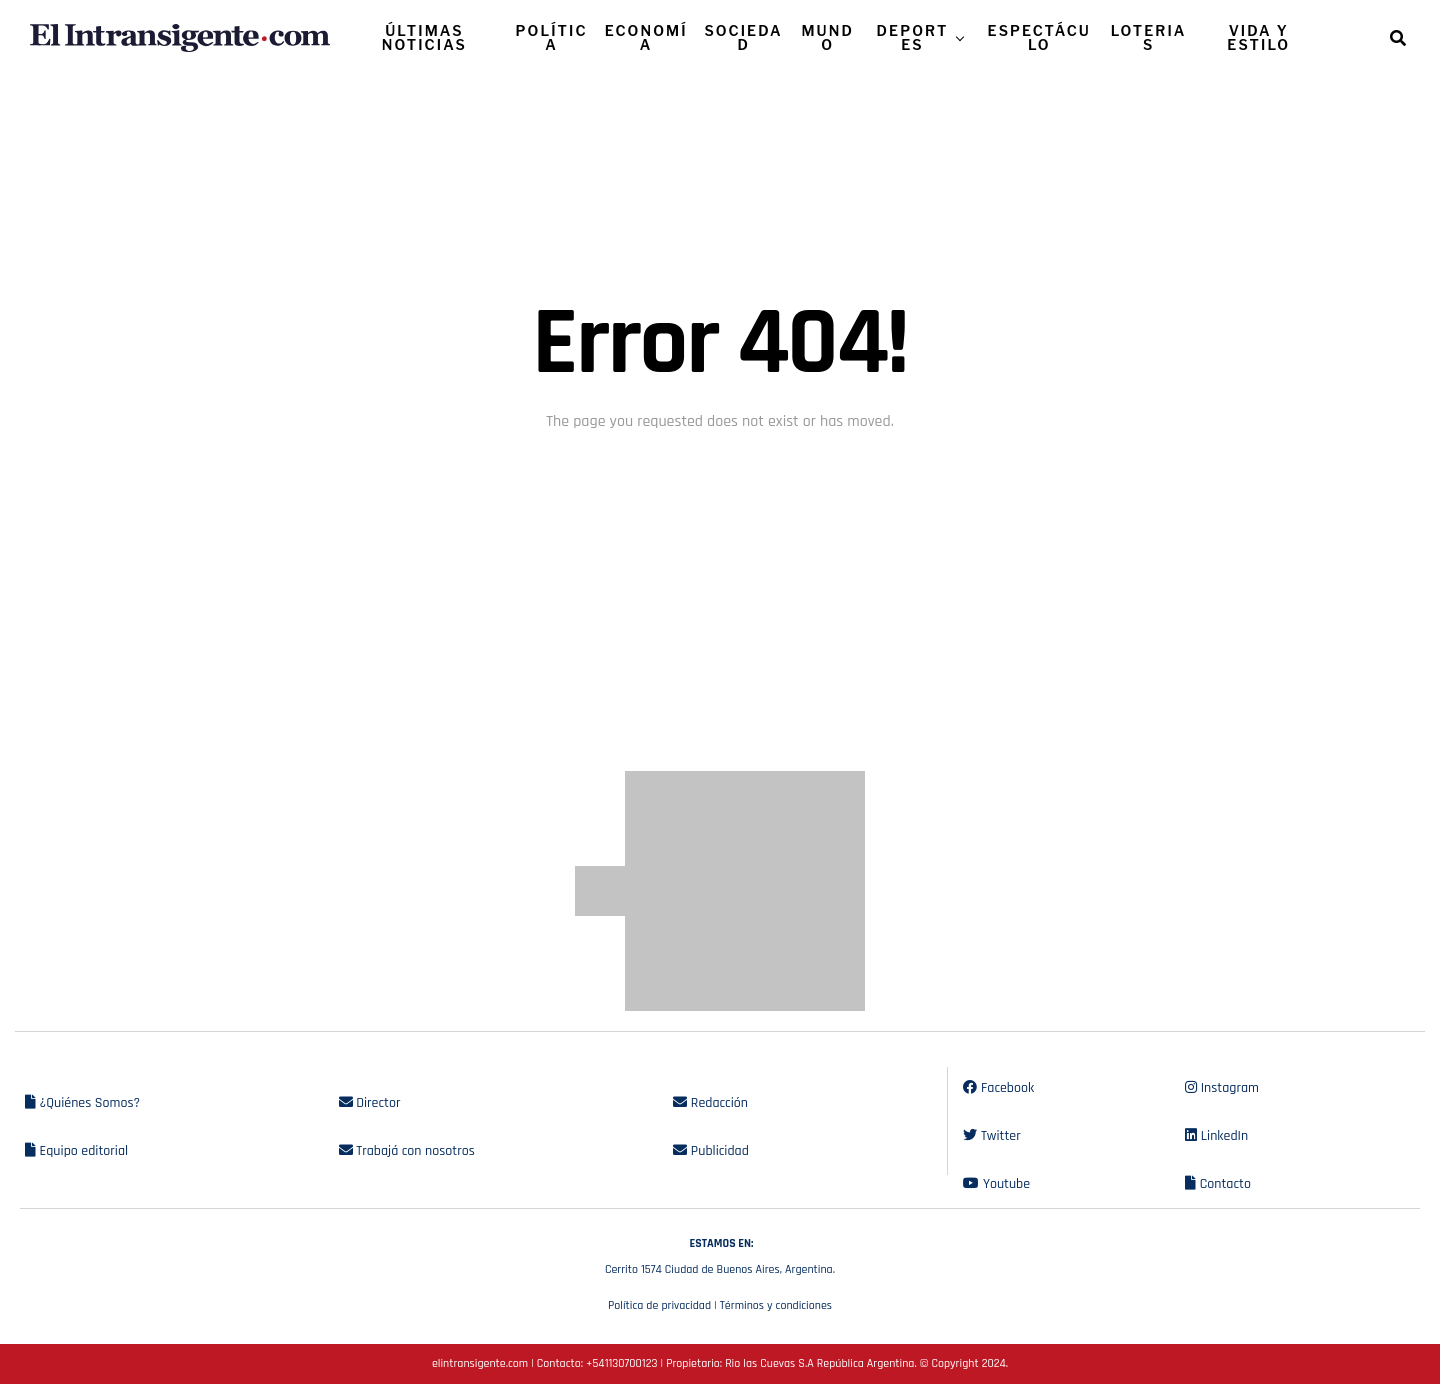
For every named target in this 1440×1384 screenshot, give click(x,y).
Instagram (1222, 1088)
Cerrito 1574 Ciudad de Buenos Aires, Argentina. (720, 1254)
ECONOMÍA (646, 37)
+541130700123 (621, 1363)
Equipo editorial (76, 1151)
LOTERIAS (1149, 37)
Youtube (996, 1184)
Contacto (1218, 1184)
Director (370, 1103)
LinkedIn (1216, 1136)
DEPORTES (913, 37)
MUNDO (827, 37)
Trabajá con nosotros (407, 1151)
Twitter (991, 1136)
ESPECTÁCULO (1039, 37)
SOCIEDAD (743, 37)
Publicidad (710, 1151)
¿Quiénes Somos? (82, 1103)
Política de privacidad (659, 1305)
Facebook (998, 1088)
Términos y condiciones (776, 1305)
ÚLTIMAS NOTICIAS (424, 37)
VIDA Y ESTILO (1258, 37)
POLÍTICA (552, 37)
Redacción (710, 1103)
